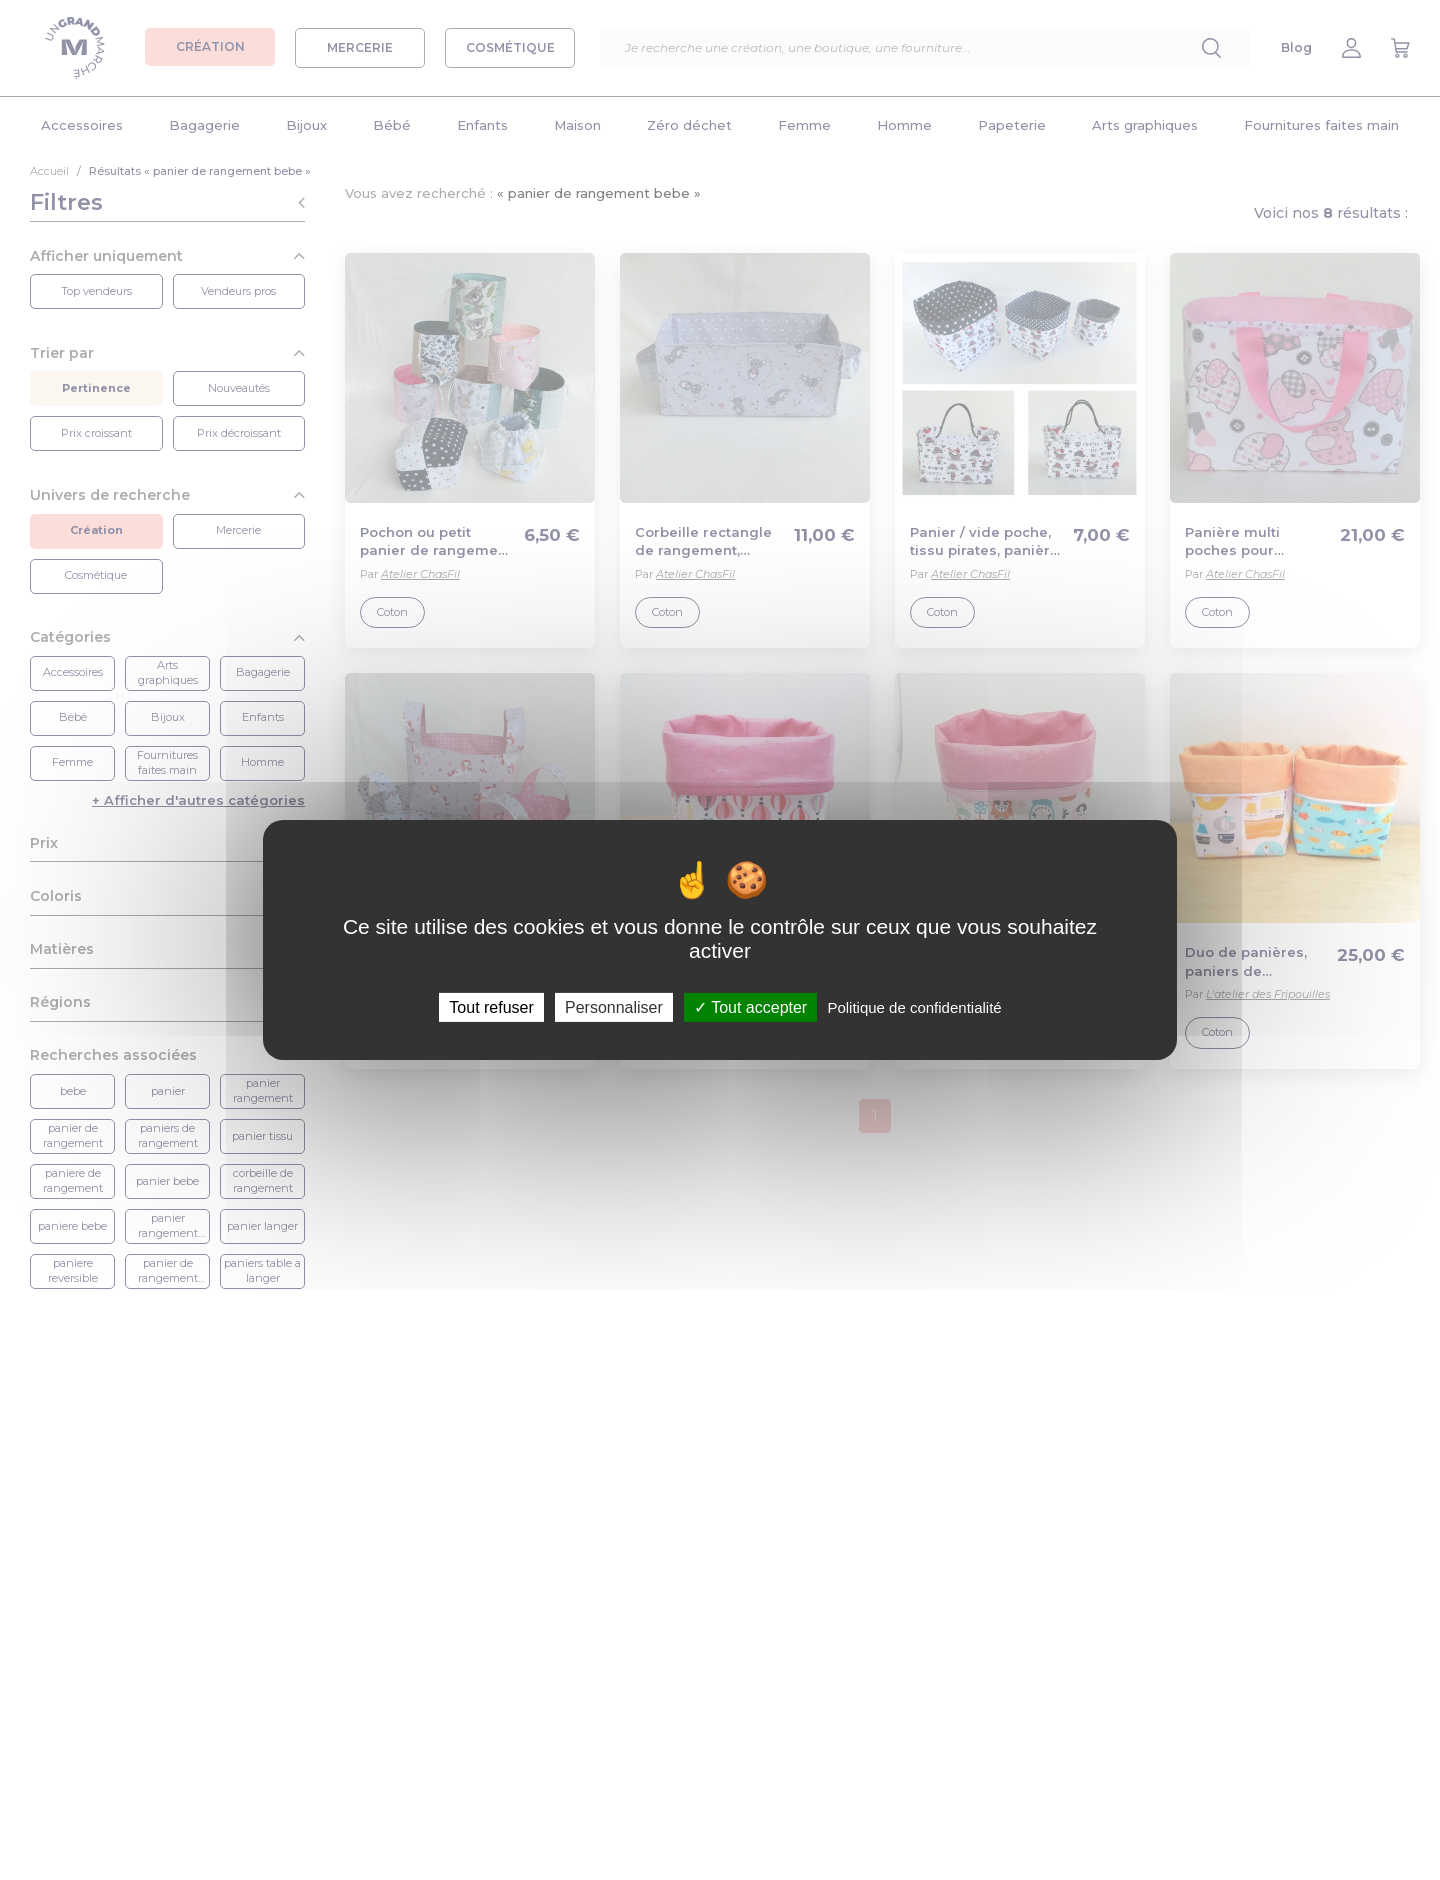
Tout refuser (491, 1007)
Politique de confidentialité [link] (914, 1007)
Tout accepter (750, 1007)
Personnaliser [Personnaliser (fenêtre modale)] (614, 1007)
